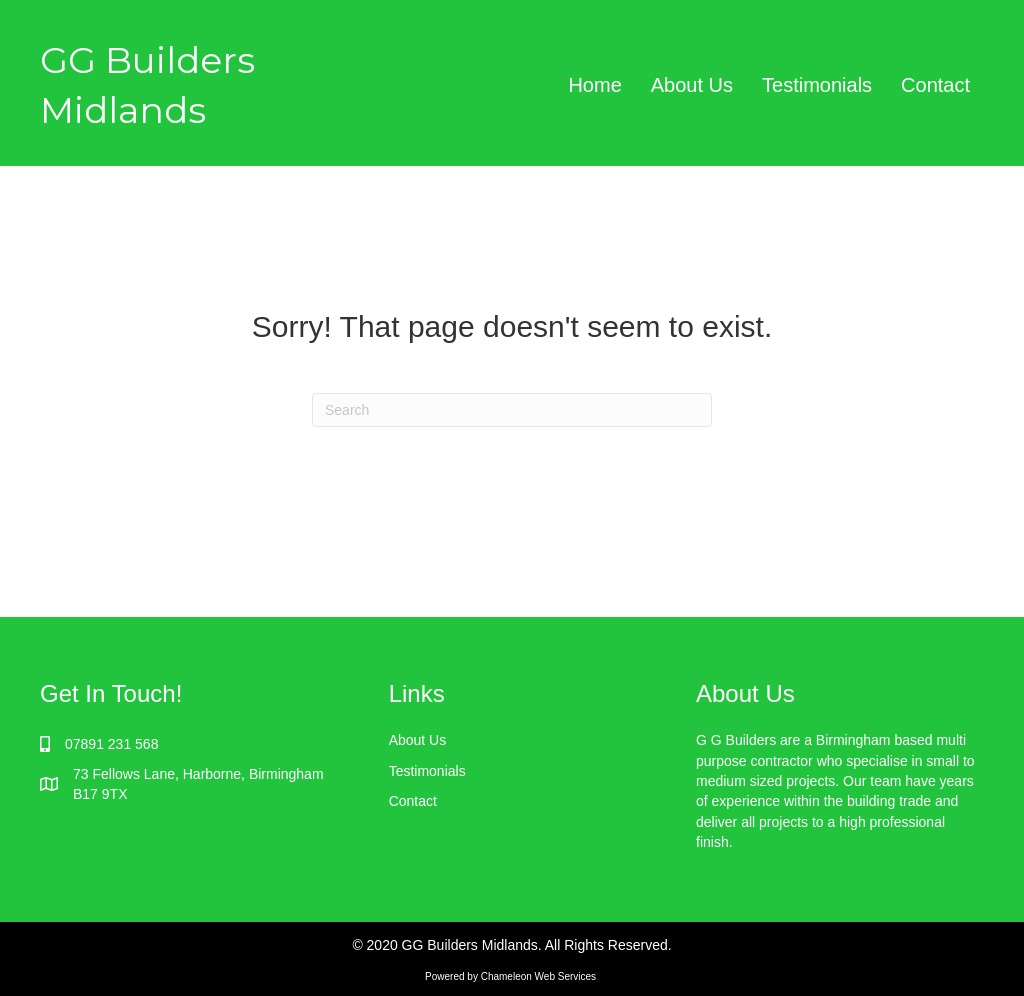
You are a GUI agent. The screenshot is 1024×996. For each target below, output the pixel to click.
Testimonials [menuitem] (817, 85)
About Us (418, 740)
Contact (413, 801)
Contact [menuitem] (935, 85)
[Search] (512, 410)
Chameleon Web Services (540, 976)
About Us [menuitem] (692, 85)
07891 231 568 (111, 744)
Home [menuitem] (594, 85)
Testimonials (427, 771)
